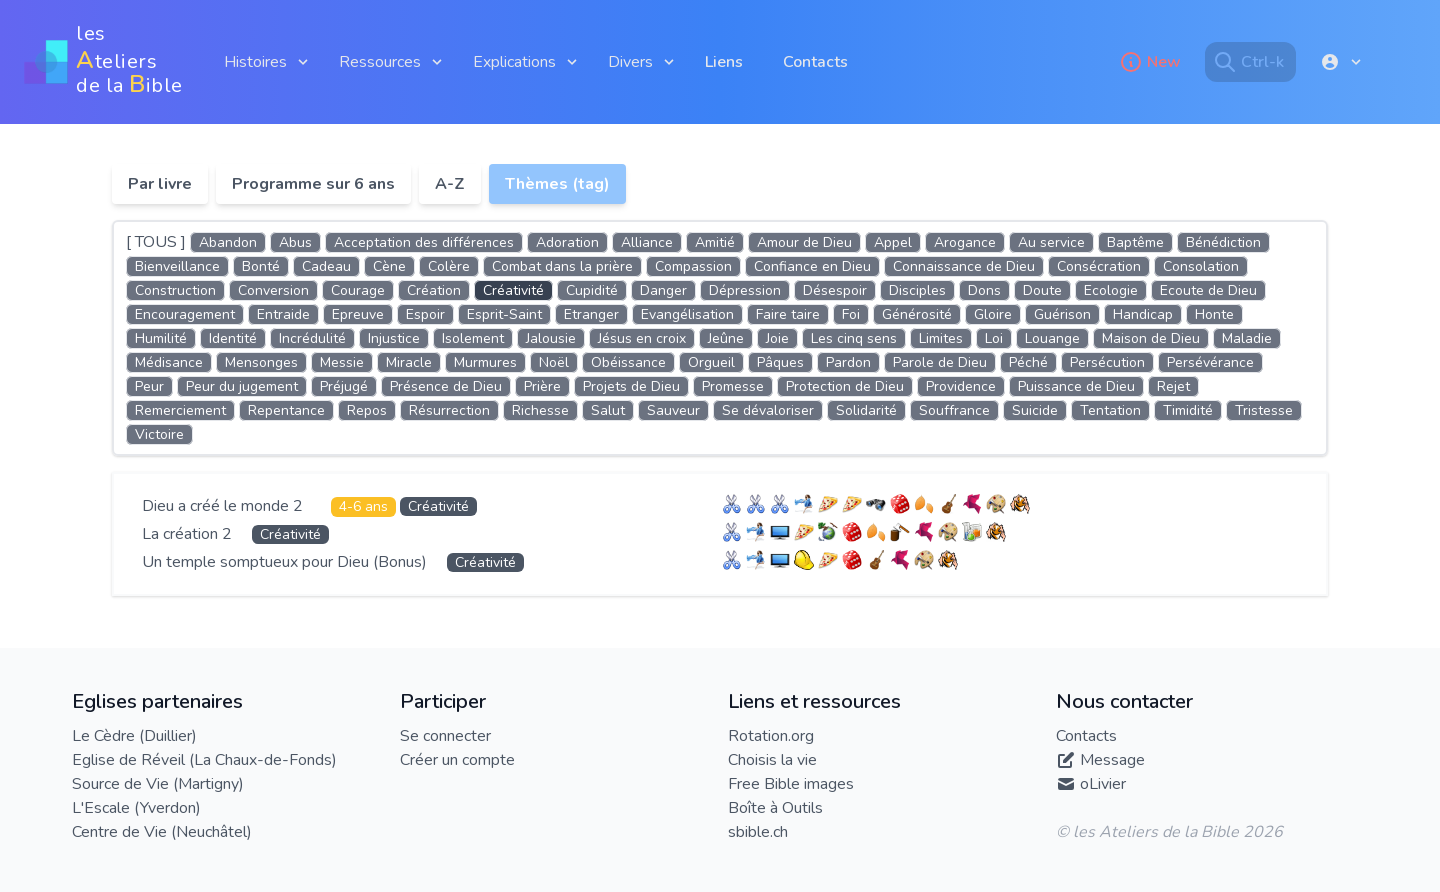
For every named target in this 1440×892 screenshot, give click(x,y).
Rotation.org (771, 736)
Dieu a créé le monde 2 (224, 506)
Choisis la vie (772, 760)
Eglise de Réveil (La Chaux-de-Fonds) (204, 760)
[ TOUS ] (156, 242)
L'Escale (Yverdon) (136, 808)
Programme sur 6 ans (313, 184)
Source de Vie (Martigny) (158, 784)
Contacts (815, 62)
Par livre (160, 184)
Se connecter (445, 736)
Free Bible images (791, 784)
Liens (724, 62)
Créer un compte (457, 760)
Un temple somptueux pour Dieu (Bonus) (286, 562)
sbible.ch (758, 832)
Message (1112, 760)
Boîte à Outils (775, 808)
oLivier (1103, 784)
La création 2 (189, 534)
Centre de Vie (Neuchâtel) (162, 832)
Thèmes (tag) (557, 184)
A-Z (450, 184)
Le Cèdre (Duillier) (134, 736)
